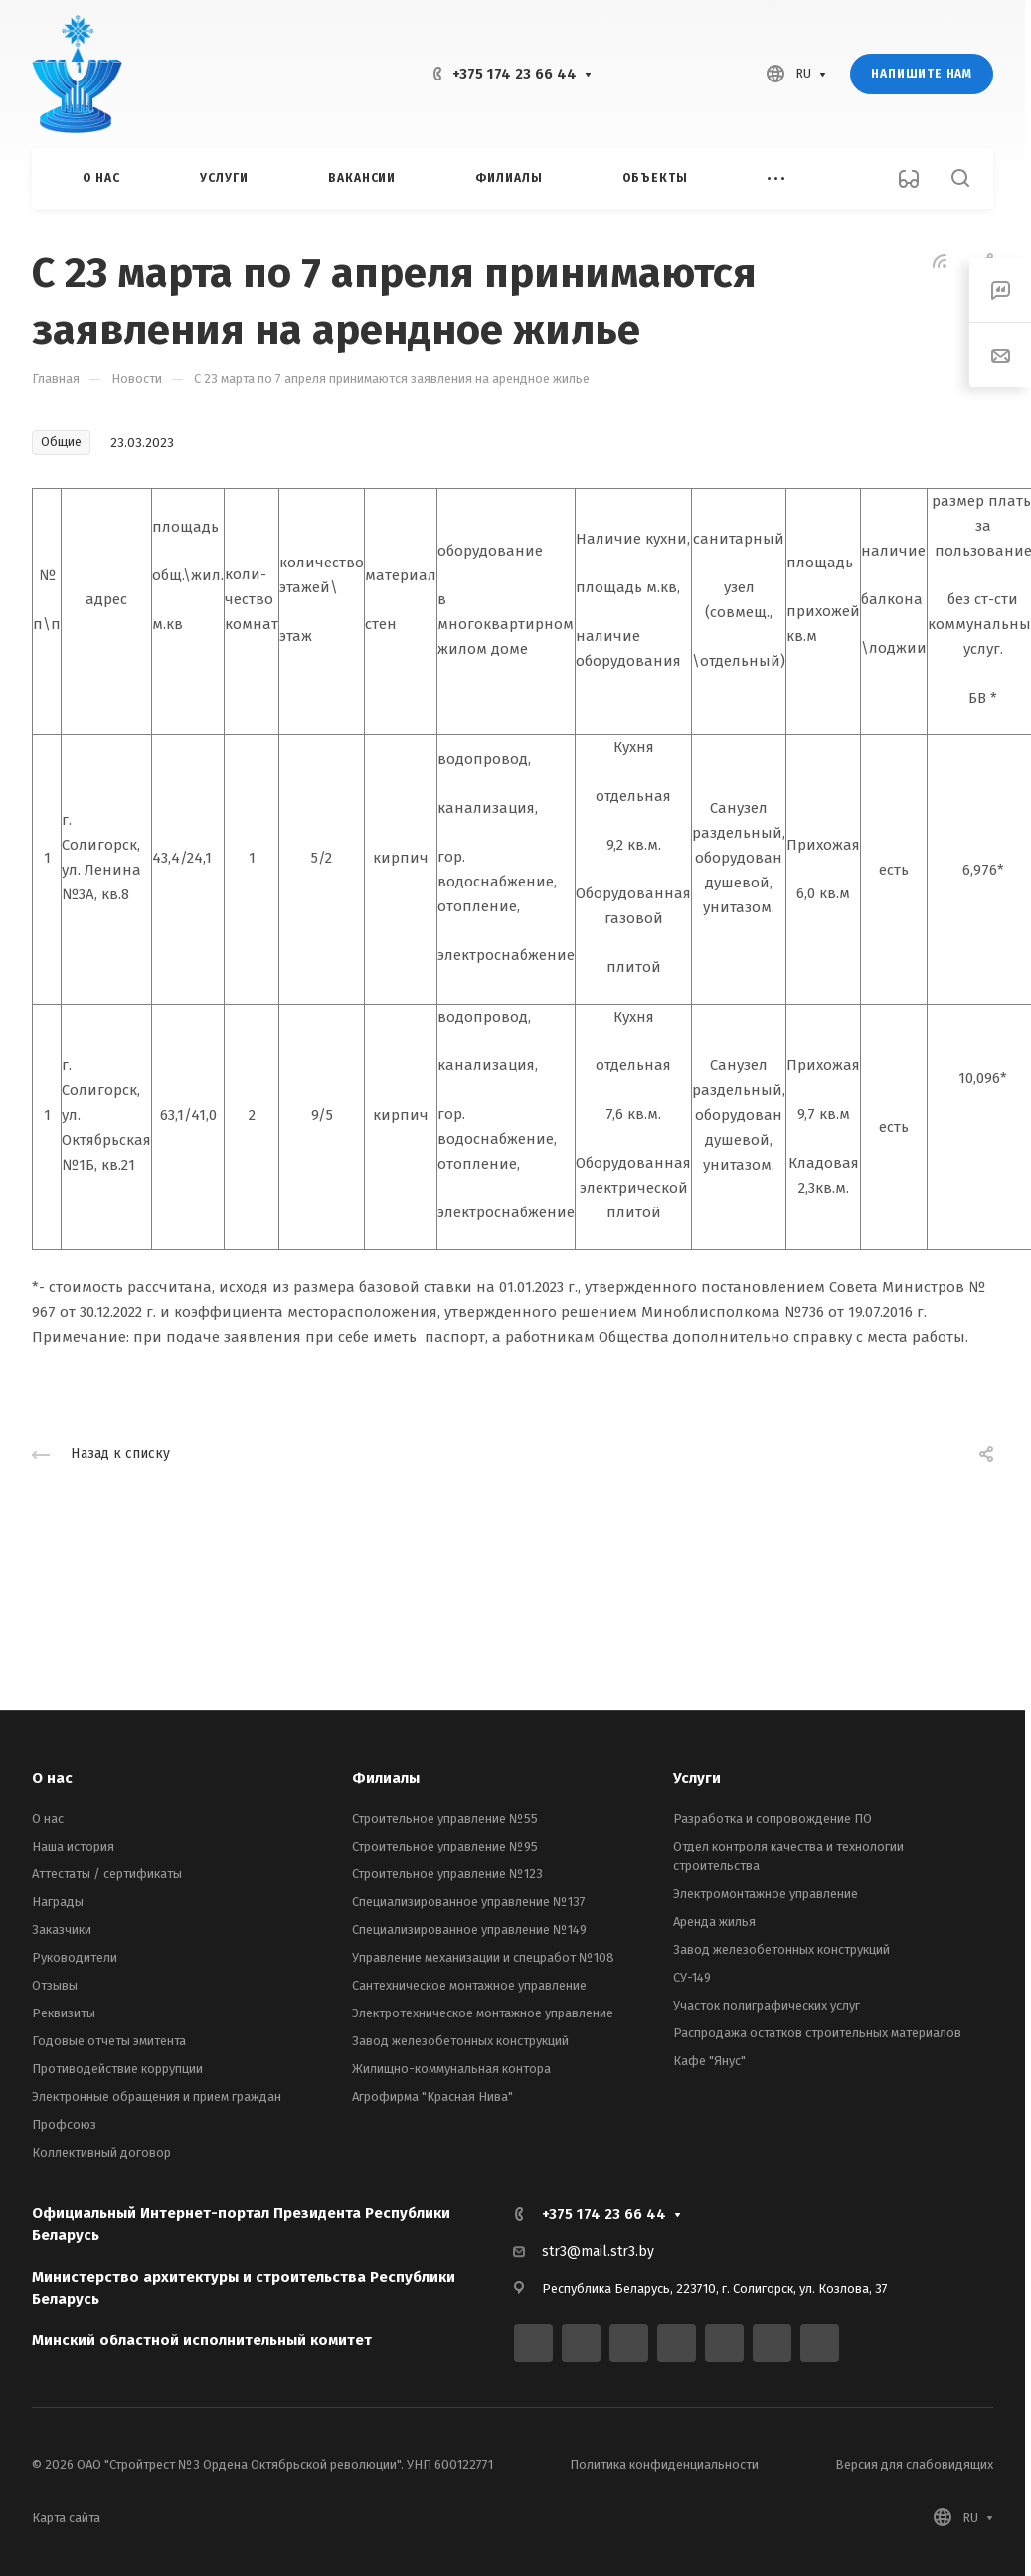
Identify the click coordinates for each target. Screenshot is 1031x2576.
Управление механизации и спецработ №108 (483, 1957)
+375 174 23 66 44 (514, 73)
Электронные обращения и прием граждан (156, 2096)
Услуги (697, 1778)
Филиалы (386, 1778)
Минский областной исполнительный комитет (202, 2340)
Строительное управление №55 (445, 1818)
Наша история (73, 1846)
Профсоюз (64, 2124)
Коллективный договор (101, 2152)
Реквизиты (63, 2013)
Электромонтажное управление (765, 1893)
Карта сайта (66, 2517)
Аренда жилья (714, 1921)
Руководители (74, 1957)
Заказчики (61, 1929)
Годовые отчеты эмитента (109, 2040)
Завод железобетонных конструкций (460, 2040)
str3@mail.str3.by (598, 2251)
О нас (52, 1778)
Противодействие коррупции (117, 2068)
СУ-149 (692, 1977)
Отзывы (55, 1985)
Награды (58, 1901)
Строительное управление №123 (447, 1873)
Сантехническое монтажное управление (469, 1985)
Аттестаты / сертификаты (107, 1873)
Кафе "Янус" (709, 2060)
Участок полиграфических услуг (766, 2005)
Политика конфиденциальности (664, 2464)
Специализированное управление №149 (469, 1929)
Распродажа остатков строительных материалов (817, 2032)
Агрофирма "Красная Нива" (432, 2096)
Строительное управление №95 (445, 1846)
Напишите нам (921, 73)
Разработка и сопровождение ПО (772, 1818)
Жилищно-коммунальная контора (451, 2068)
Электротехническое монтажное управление (482, 2013)
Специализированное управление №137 (469, 1901)
